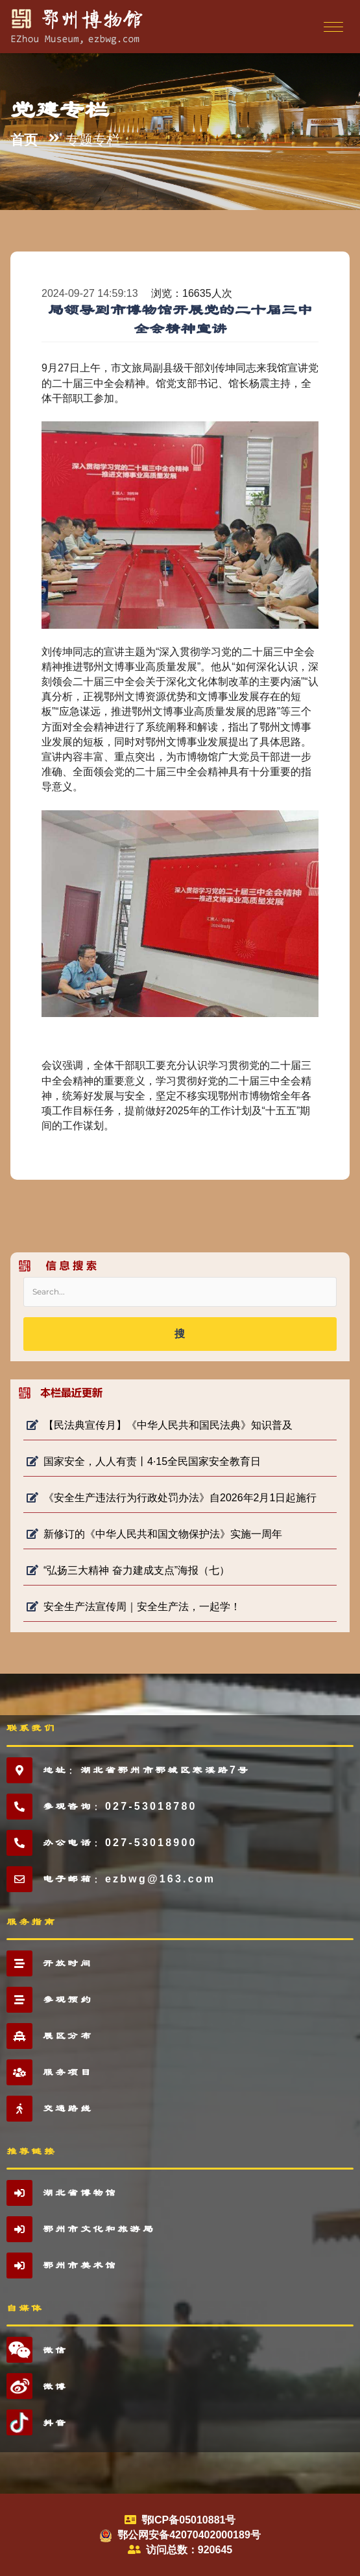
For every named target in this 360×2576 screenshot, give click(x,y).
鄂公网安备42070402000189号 (189, 2534)
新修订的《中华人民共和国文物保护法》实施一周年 (154, 1534)
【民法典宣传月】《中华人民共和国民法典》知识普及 (160, 1425)
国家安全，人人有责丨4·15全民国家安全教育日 (144, 1461)
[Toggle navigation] (332, 27)
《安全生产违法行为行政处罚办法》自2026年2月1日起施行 (172, 1497)
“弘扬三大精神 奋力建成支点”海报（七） (128, 1570)
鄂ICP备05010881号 (188, 2519)
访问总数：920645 (189, 2549)
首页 (24, 140)
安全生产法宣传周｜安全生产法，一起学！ (134, 1606)
